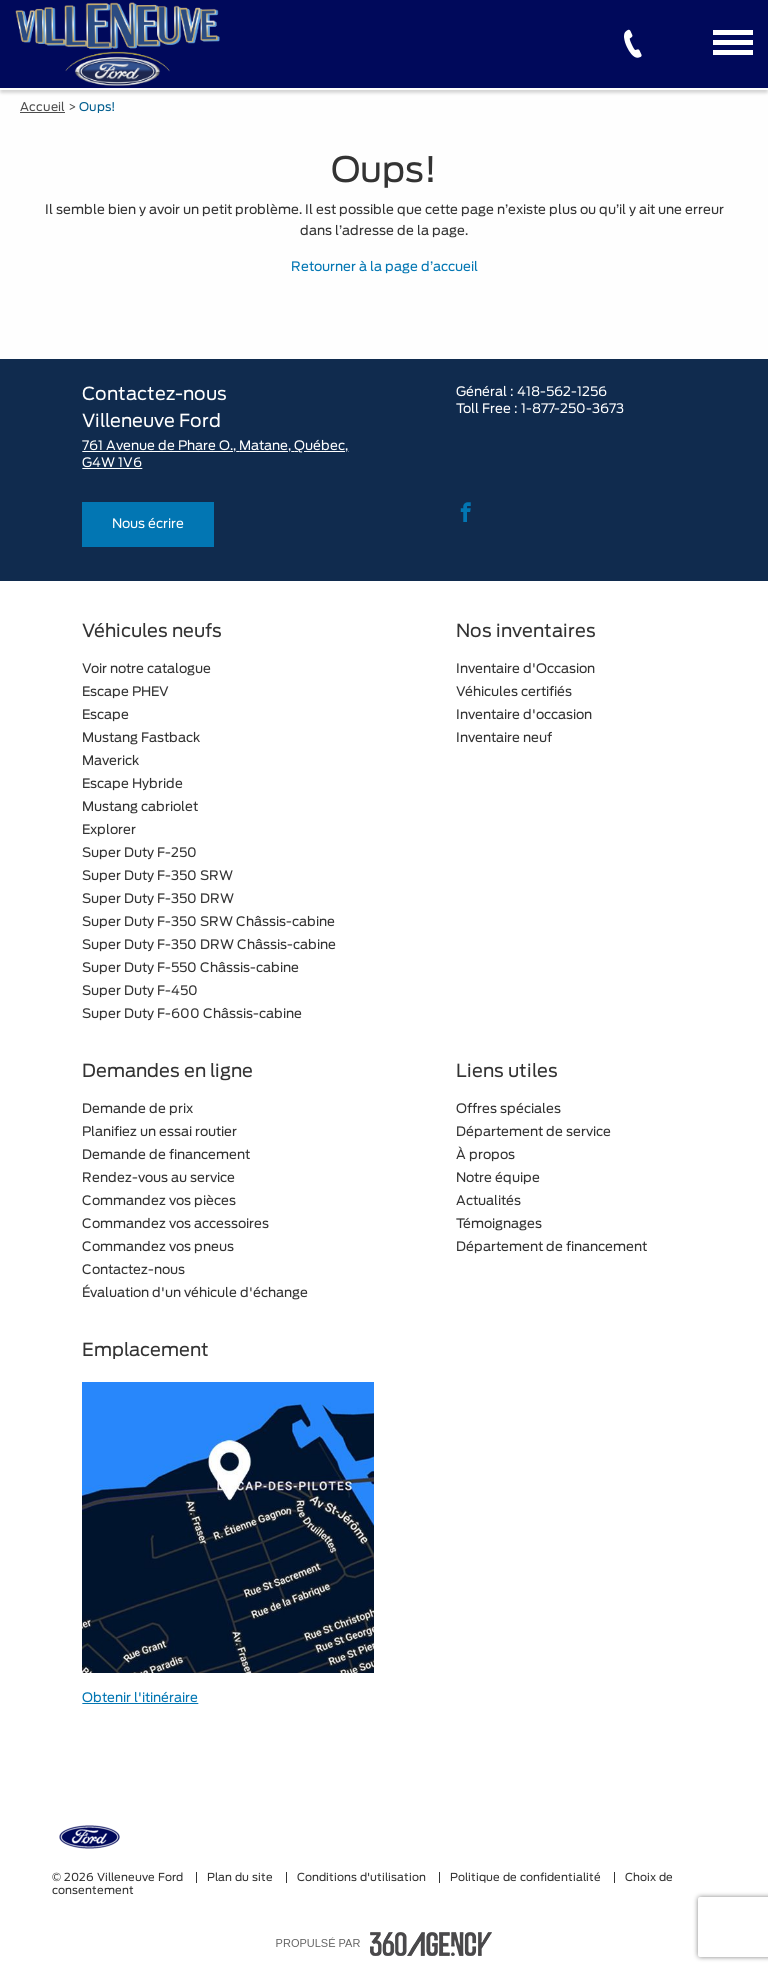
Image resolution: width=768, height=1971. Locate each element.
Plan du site (241, 1877)
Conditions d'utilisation (363, 1877)
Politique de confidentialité (527, 1877)
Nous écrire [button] (148, 524)
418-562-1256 (562, 392)
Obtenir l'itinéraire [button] (140, 1698)
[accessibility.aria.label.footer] (431, 1944)
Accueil (42, 107)
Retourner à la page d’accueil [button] (384, 267)
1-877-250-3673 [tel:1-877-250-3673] (572, 409)
